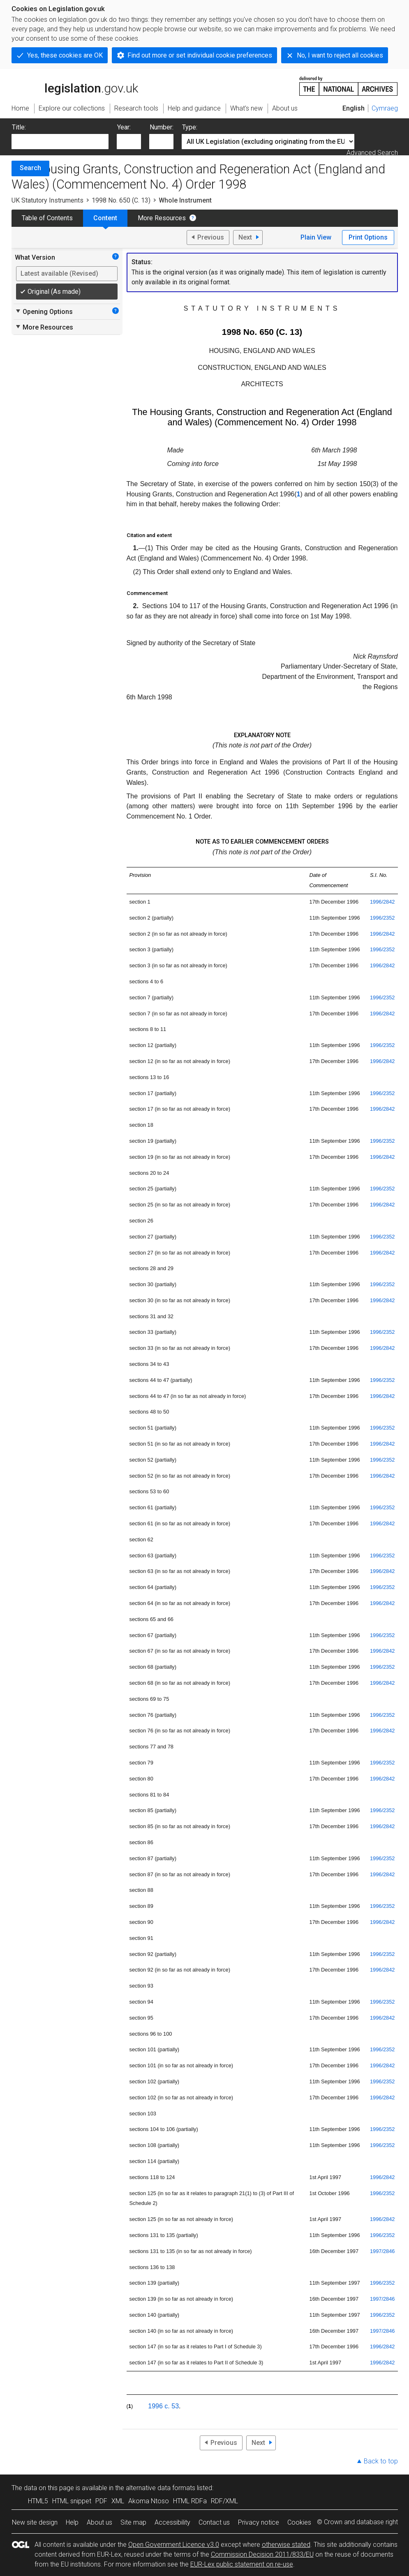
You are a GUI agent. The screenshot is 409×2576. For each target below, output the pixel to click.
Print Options (368, 237)
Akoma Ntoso (148, 2501)
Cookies (299, 2522)
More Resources (162, 218)
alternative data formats (160, 2488)
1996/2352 (382, 918)
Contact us (214, 2522)
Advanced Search (372, 153)
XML (117, 2501)
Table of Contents (47, 218)
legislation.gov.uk (75, 85)
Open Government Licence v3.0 (173, 2544)
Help (72, 2522)
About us (99, 2522)
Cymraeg (385, 108)
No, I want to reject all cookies (340, 55)
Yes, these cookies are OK (65, 55)
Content (105, 218)
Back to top (381, 2461)
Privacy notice (258, 2522)
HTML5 (38, 2501)
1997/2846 (382, 2251)
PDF (101, 2501)
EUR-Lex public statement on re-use (241, 2564)
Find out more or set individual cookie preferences (199, 55)
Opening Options (44, 311)
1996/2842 (382, 902)
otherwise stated (286, 2544)
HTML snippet (71, 2501)
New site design (35, 2522)
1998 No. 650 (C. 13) (121, 200)
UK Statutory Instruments (47, 200)
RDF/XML (224, 2501)
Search (30, 168)
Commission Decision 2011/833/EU (262, 2554)
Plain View (315, 237)
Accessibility (172, 2522)
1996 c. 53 (163, 2406)
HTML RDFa (190, 2501)
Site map (133, 2522)
